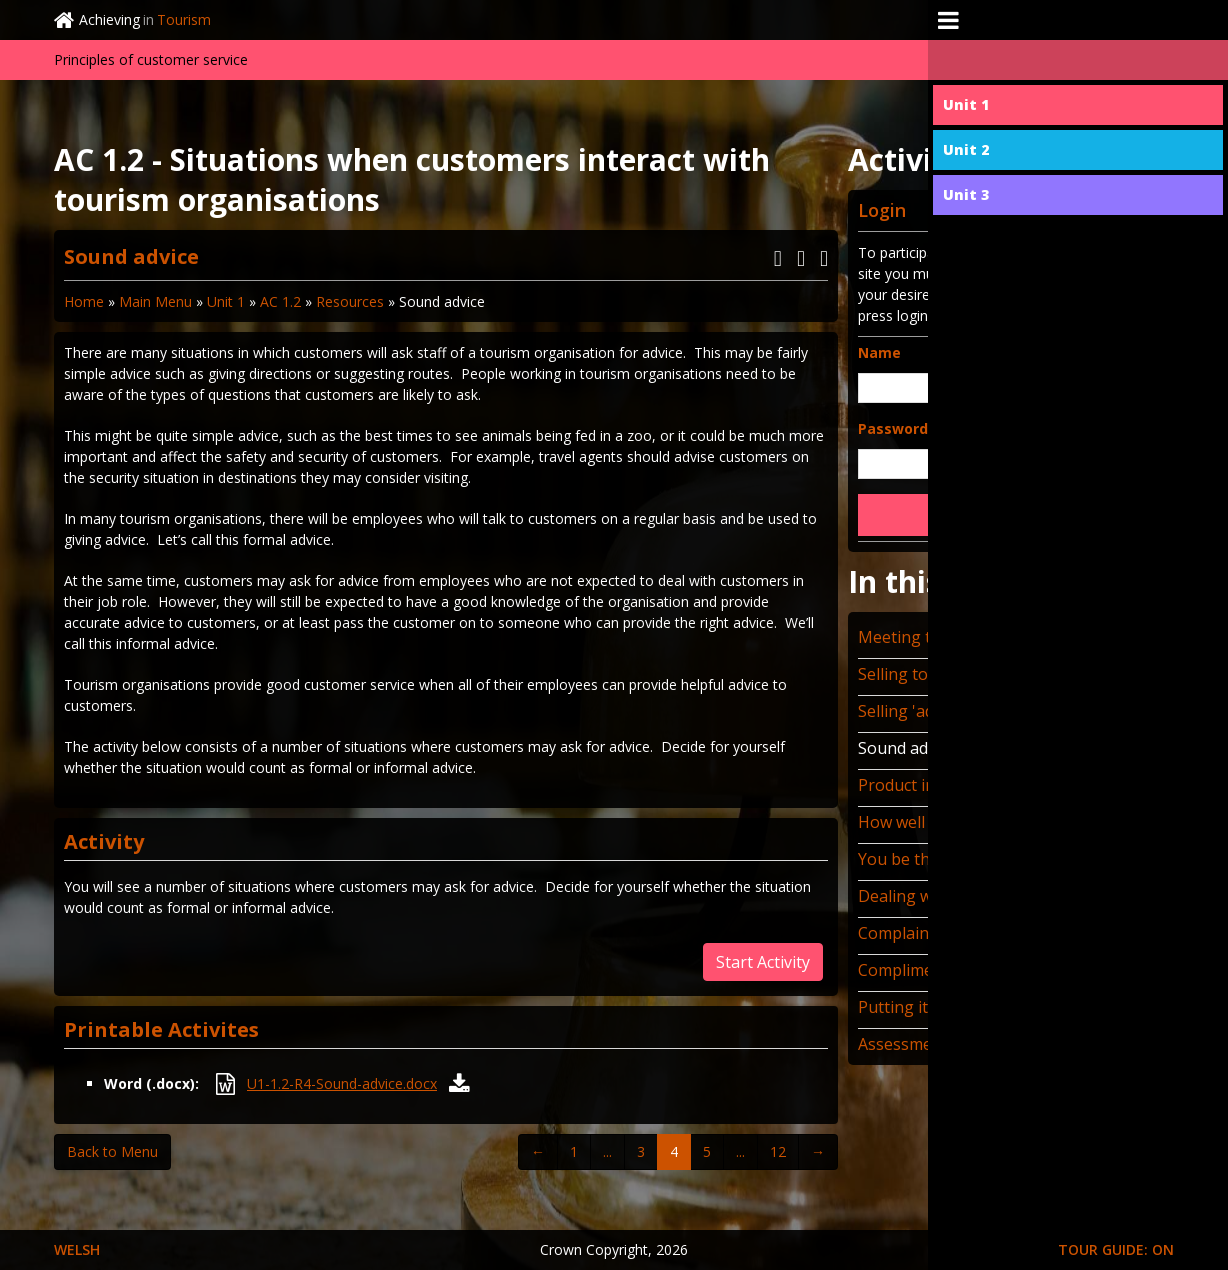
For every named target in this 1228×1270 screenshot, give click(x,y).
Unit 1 (226, 301)
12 (778, 1151)
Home (84, 301)
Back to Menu (112, 1151)
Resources (350, 301)
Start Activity (763, 962)
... (607, 1151)
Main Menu (155, 301)
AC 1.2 (280, 301)
